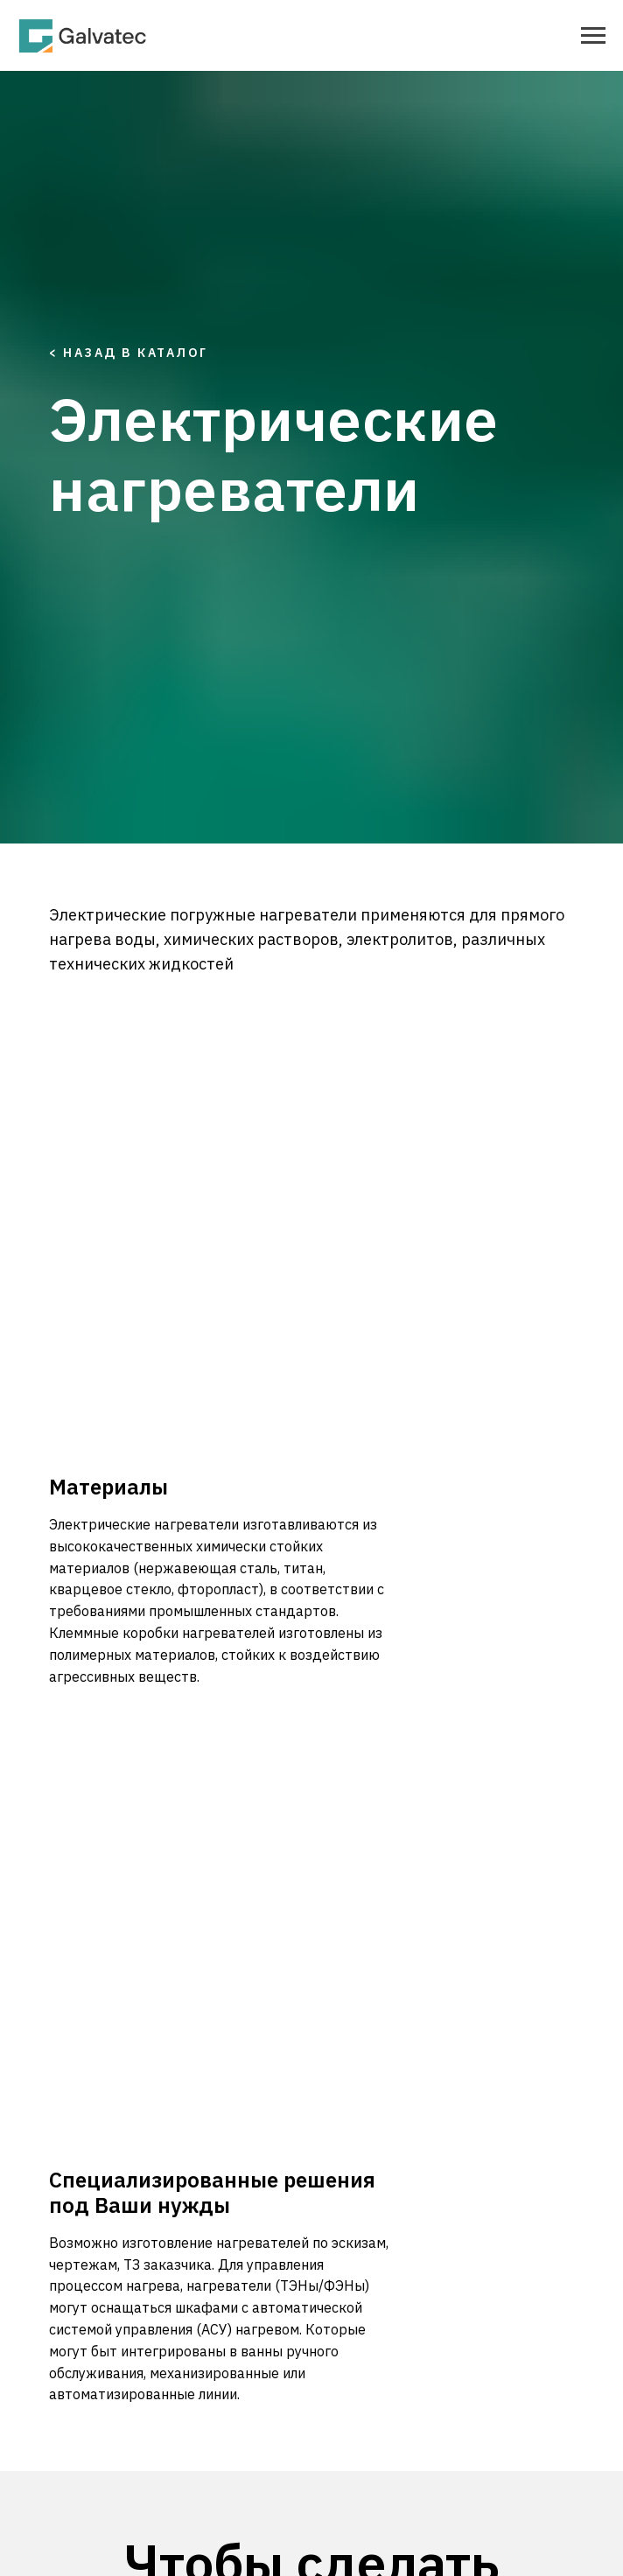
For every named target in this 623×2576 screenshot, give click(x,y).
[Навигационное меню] (593, 36)
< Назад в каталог (128, 352)
